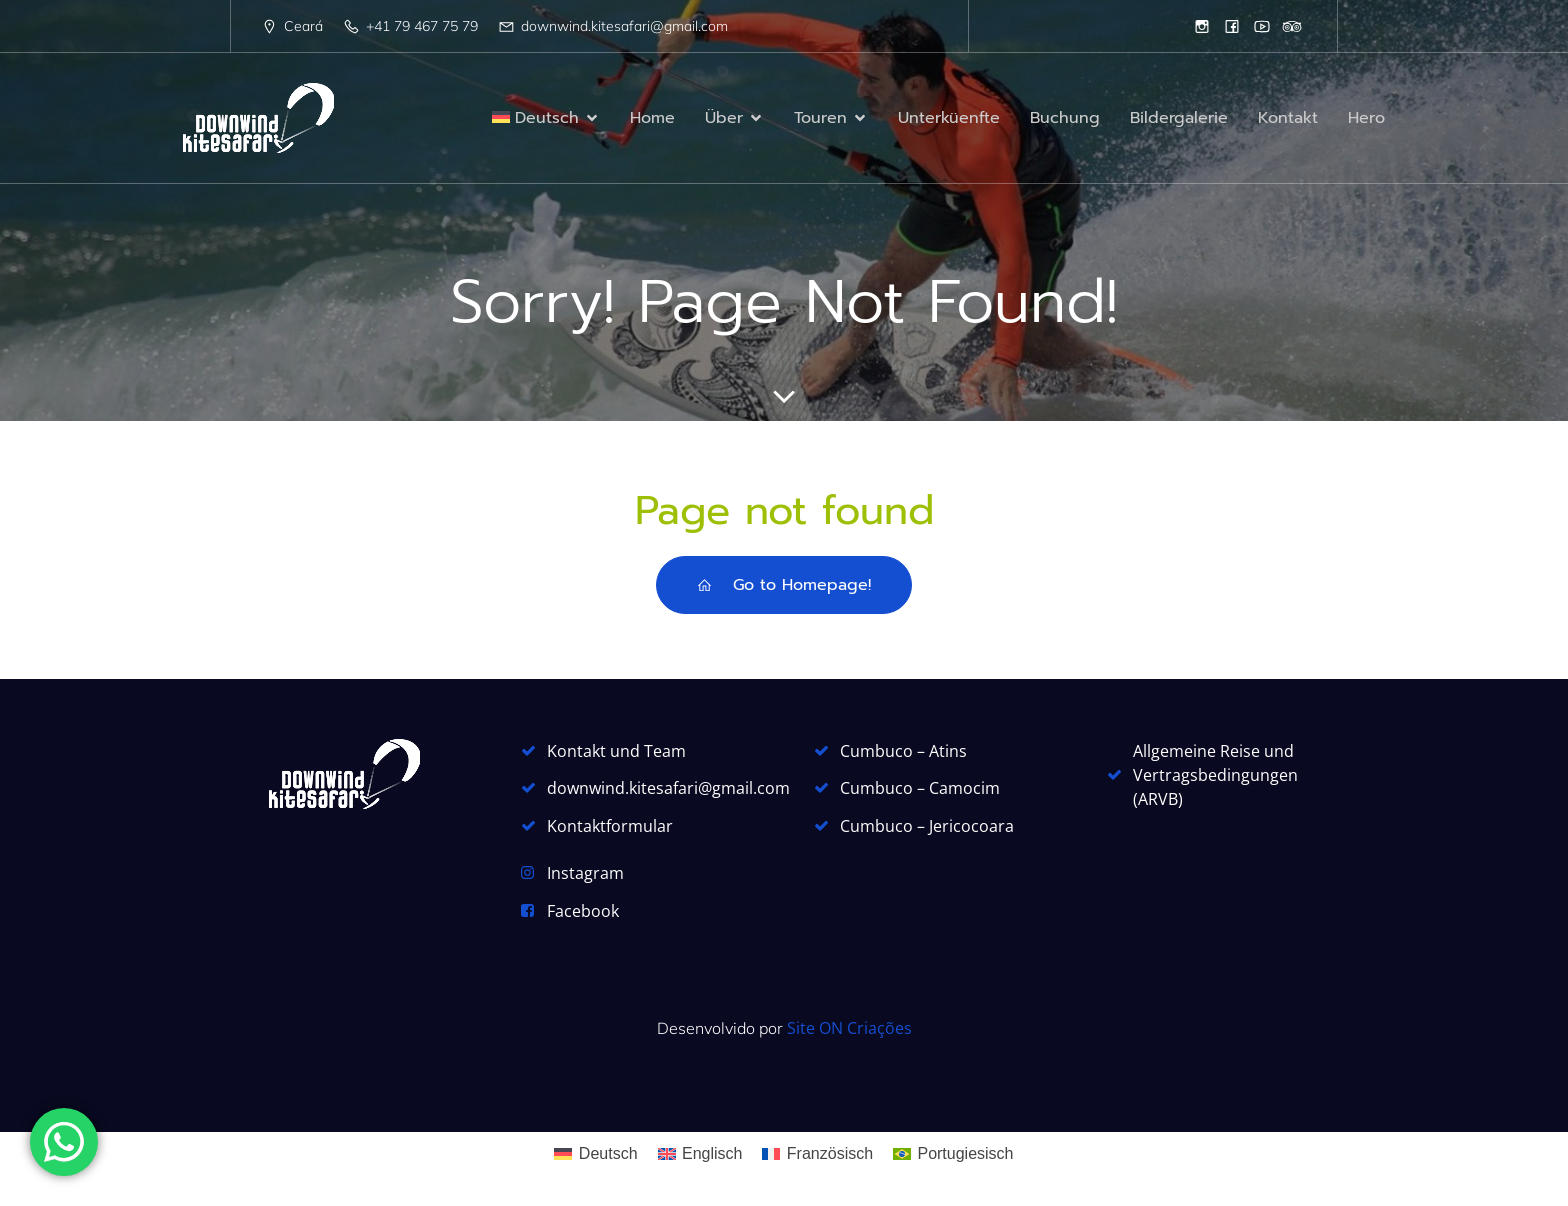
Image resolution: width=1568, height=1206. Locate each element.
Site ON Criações (849, 1028)
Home (652, 118)
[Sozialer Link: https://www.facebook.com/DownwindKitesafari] (1232, 26)
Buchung (1065, 118)
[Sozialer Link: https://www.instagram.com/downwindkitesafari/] (1202, 26)
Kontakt (1288, 118)
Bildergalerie (1179, 118)
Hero (1366, 118)
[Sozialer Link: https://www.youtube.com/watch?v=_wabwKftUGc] (1262, 26)
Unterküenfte (949, 118)
